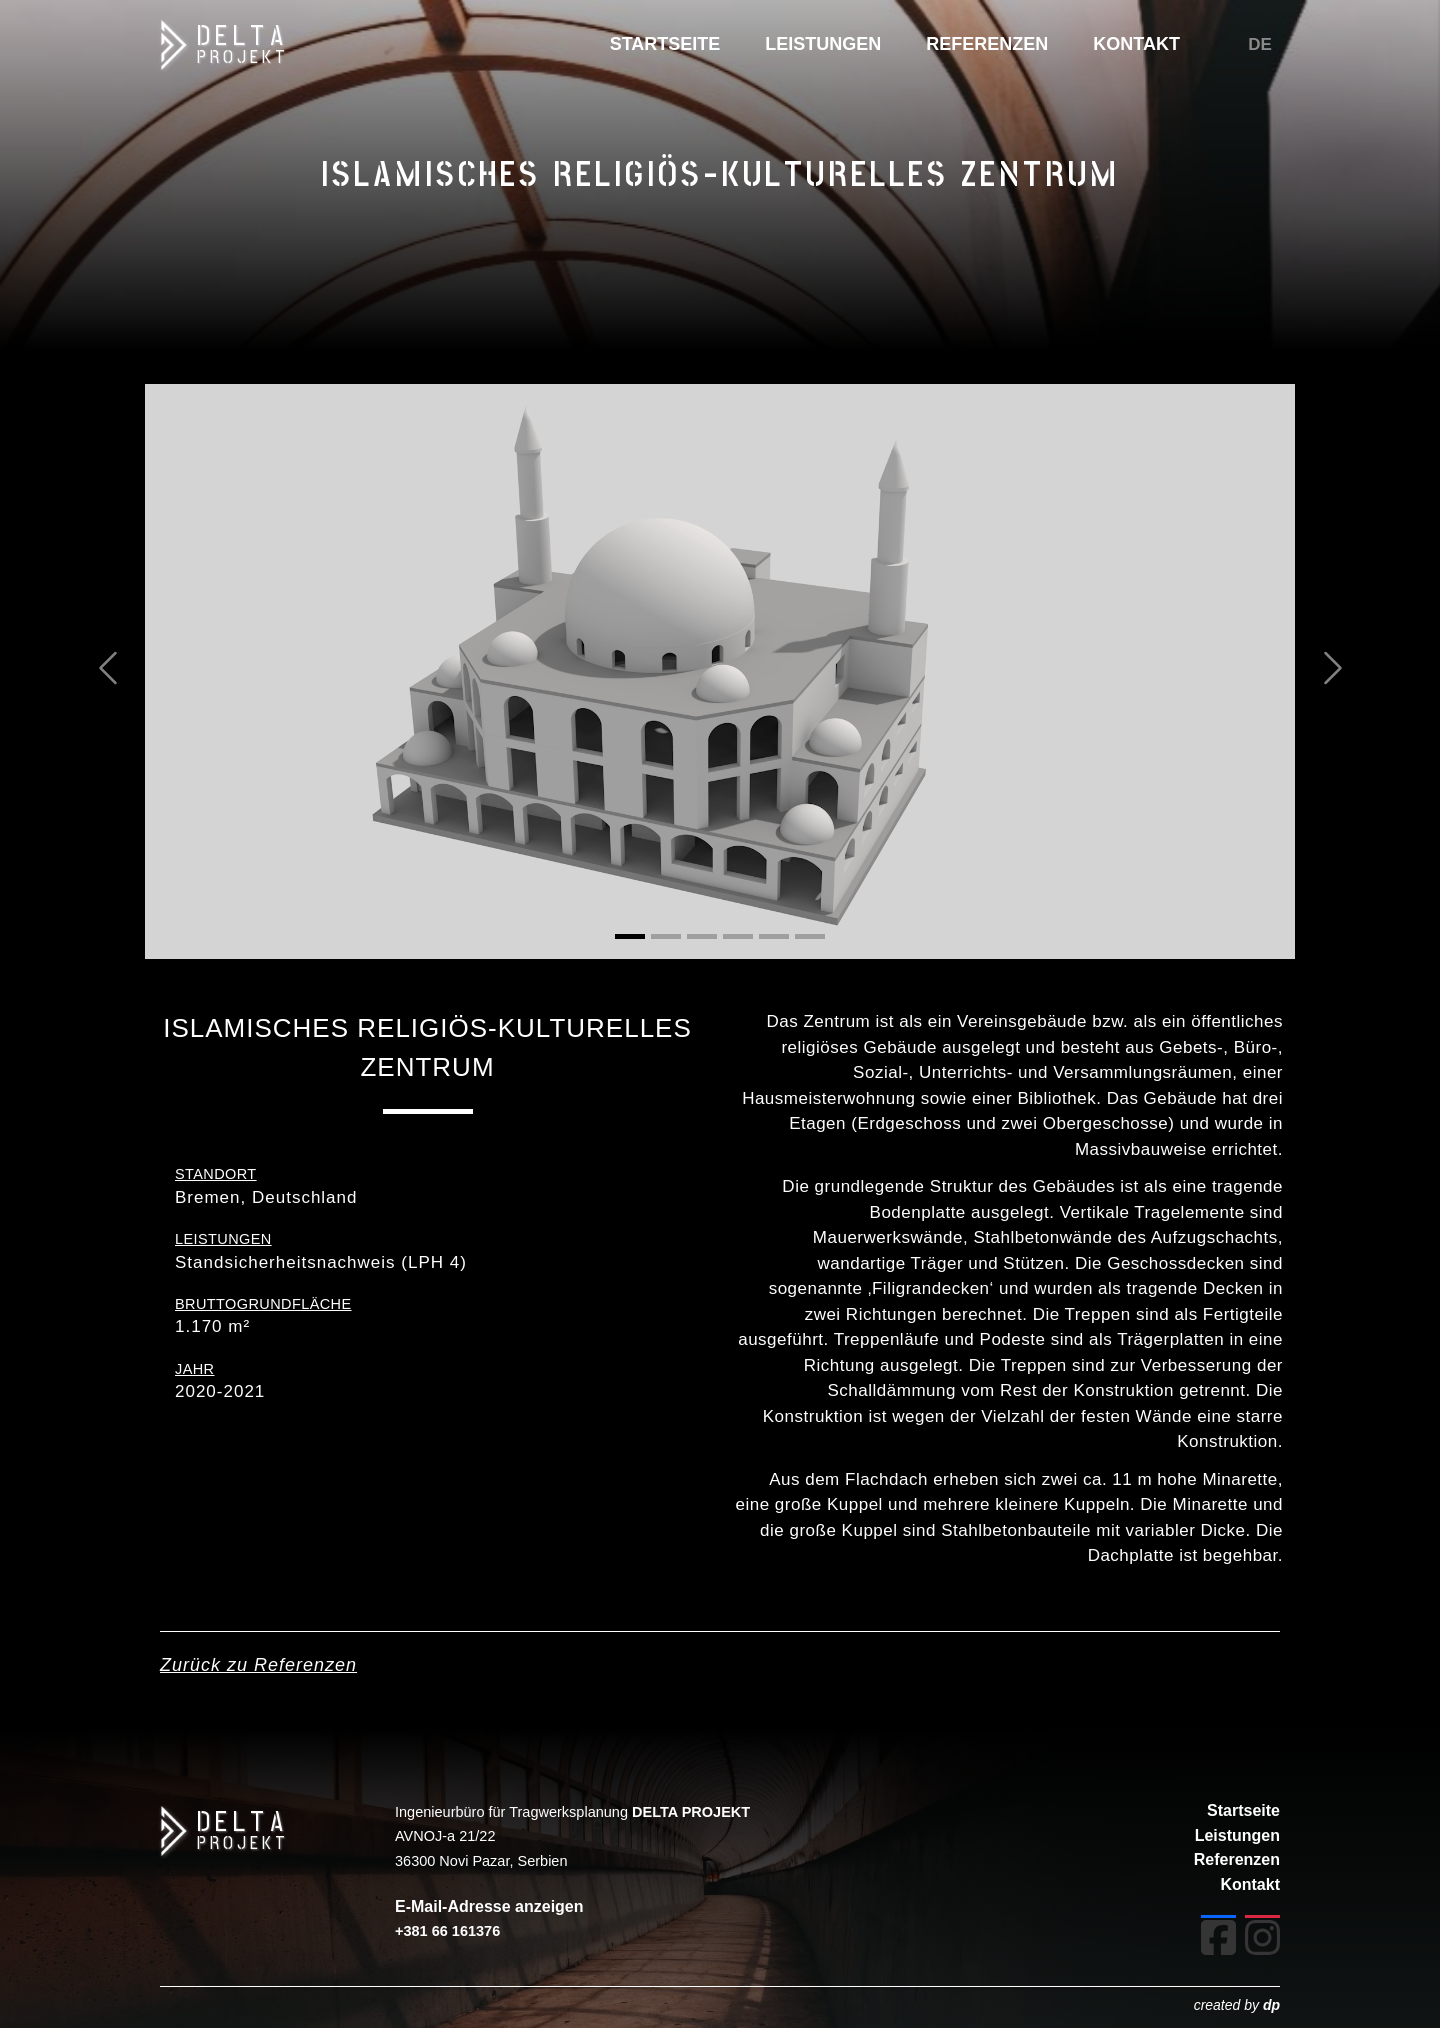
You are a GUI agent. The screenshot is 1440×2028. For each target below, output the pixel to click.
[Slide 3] (702, 936)
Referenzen (1237, 1859)
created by (1237, 2005)
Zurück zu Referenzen (258, 1665)
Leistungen (1237, 1835)
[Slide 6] (810, 936)
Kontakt (1250, 1884)
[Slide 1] (630, 936)
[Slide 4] (738, 936)
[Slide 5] (774, 936)
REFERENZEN (987, 44)
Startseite (1243, 1810)
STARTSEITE (665, 44)
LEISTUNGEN (823, 44)
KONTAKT (1136, 44)
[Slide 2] (666, 936)
